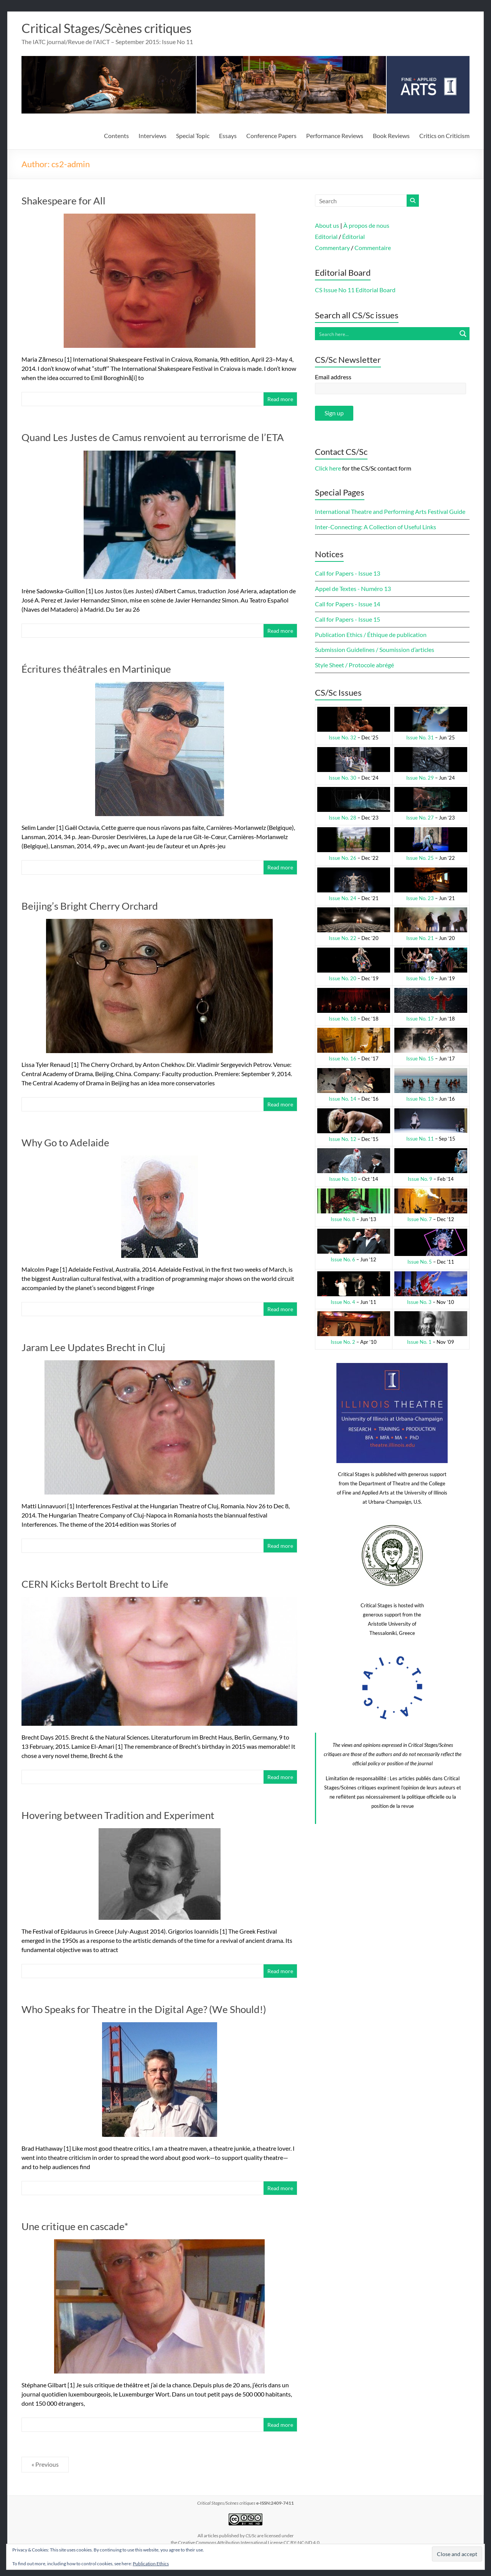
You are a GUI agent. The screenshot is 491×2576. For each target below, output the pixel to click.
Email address (333, 377)
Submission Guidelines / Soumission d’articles (374, 649)
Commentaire (372, 248)
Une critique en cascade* (74, 2226)
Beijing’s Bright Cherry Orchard (89, 906)
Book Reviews (391, 136)
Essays (228, 136)
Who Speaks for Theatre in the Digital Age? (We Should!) (143, 2009)
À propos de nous (366, 225)
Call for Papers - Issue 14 (347, 604)
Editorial (326, 236)
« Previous (45, 2464)
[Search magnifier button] (463, 334)
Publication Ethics (151, 2563)
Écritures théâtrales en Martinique (96, 669)
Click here (328, 468)
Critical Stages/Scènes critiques (116, 28)
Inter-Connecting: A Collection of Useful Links (375, 527)
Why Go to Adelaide (65, 1143)
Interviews (152, 136)
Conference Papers (271, 136)
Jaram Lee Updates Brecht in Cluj (93, 1347)
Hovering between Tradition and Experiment (117, 1815)
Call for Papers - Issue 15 (347, 619)
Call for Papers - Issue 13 (347, 573)
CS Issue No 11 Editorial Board (355, 290)
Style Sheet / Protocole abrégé (354, 665)
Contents (116, 136)
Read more (280, 399)
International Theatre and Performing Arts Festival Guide (390, 511)
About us (327, 225)
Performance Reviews (334, 136)
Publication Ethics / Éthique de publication (371, 635)
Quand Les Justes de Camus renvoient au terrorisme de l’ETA (152, 437)
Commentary (332, 248)
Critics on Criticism (444, 136)
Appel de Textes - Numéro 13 (353, 589)
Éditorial (353, 236)
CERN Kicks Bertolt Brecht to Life (94, 1584)
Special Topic (192, 136)
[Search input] (386, 334)
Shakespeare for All (63, 201)
